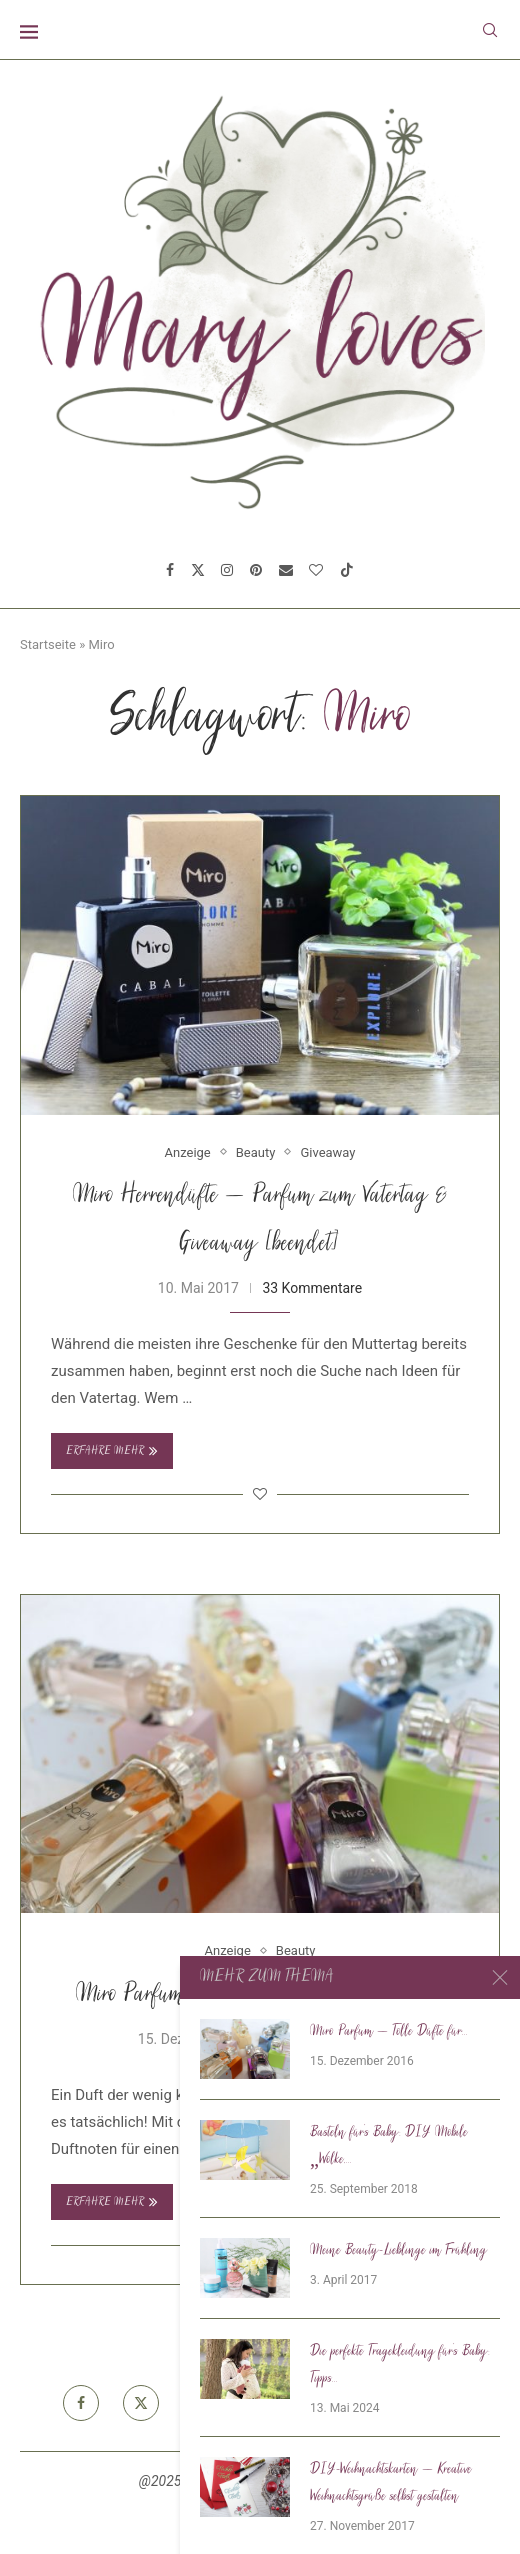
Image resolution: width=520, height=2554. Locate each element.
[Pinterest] (256, 570)
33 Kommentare (312, 1288)
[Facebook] (170, 570)
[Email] (286, 570)
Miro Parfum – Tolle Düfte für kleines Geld (260, 1995)
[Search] (490, 30)
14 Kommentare (332, 2039)
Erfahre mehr (112, 1451)
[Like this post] (260, 1494)
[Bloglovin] (316, 570)
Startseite (48, 644)
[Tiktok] (347, 570)
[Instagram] (227, 570)
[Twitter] (198, 570)
